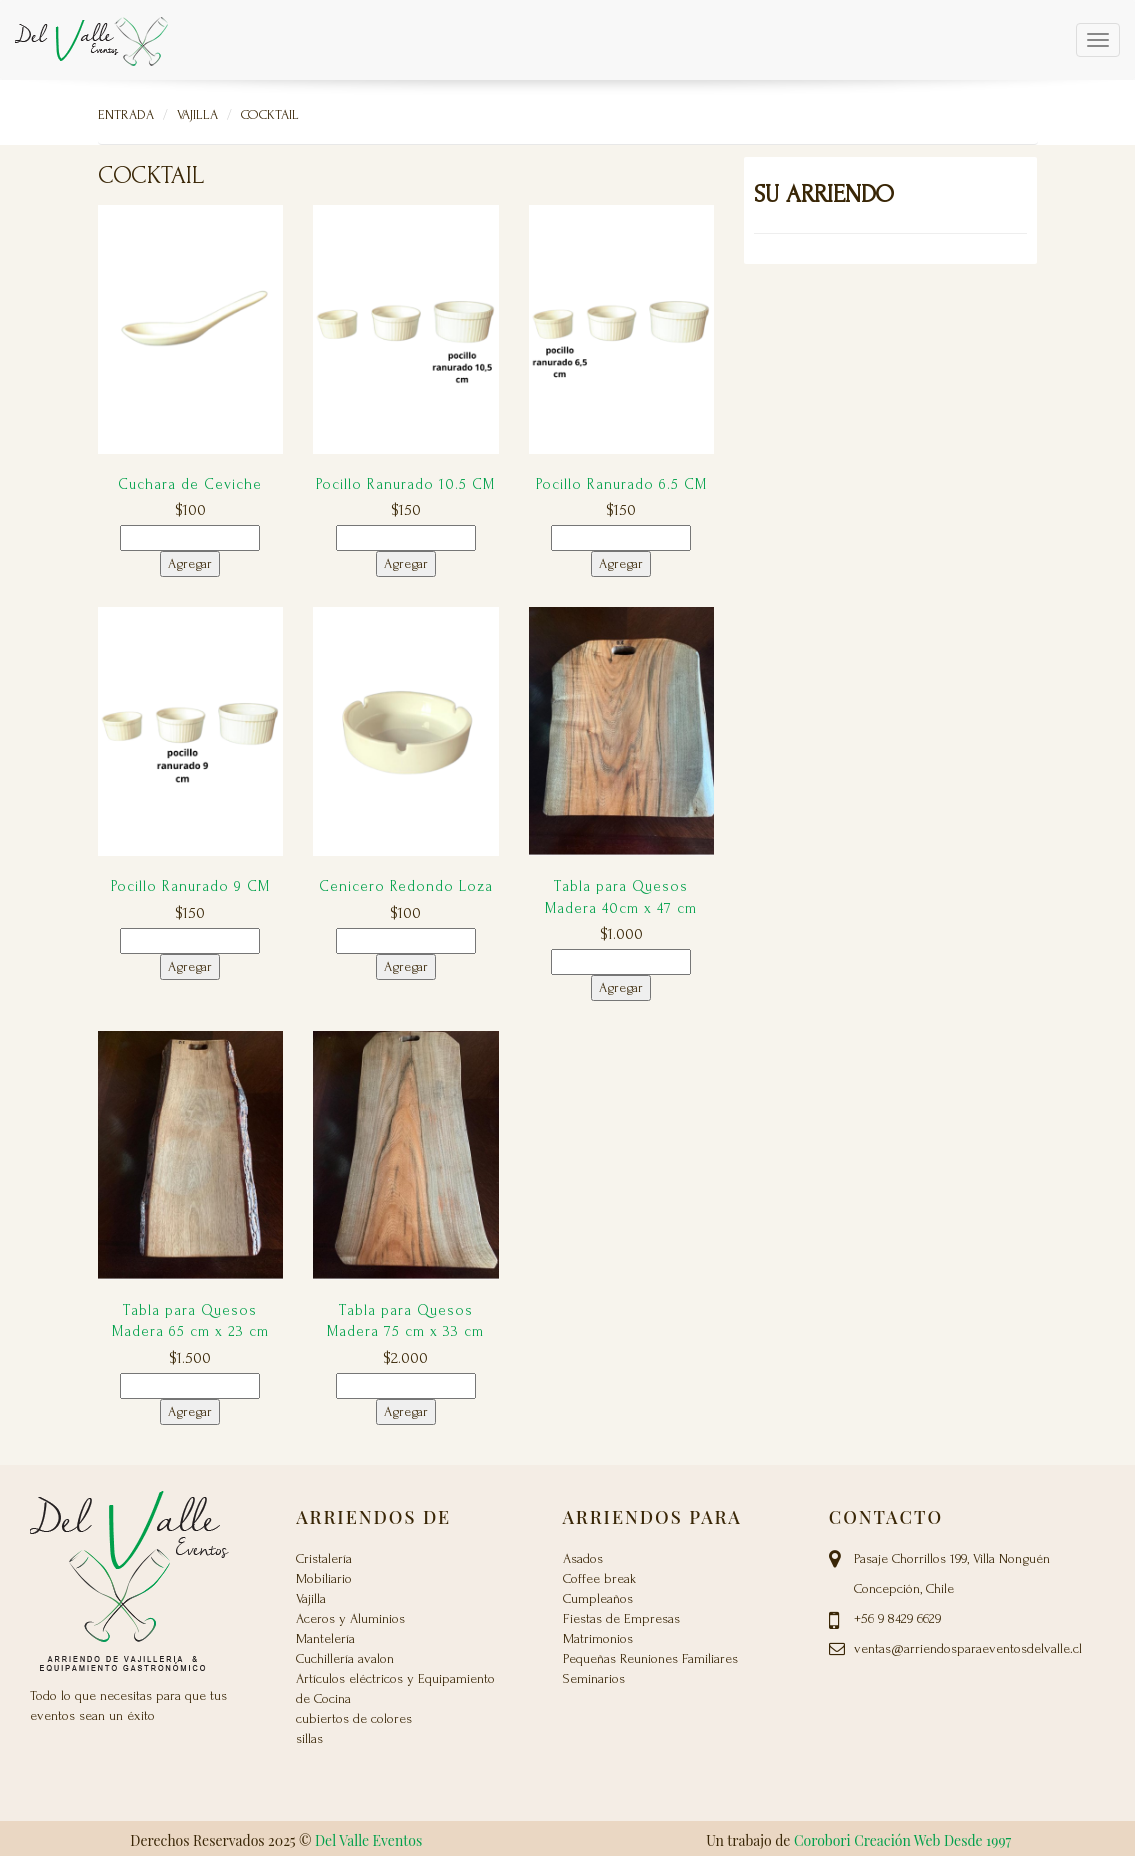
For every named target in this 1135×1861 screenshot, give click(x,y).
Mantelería (325, 1638)
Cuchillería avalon (345, 1658)
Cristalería (324, 1558)
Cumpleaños (598, 1598)
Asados (583, 1558)
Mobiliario (324, 1578)
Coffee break (599, 1578)
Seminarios (594, 1678)
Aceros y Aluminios (350, 1618)
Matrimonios (598, 1638)
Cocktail (270, 114)
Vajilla (197, 114)
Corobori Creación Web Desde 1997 (902, 1840)
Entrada (126, 114)
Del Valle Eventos (368, 1840)
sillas (309, 1738)
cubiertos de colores (354, 1718)
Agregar (190, 563)
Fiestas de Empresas (621, 1618)
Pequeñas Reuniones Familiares (650, 1658)
